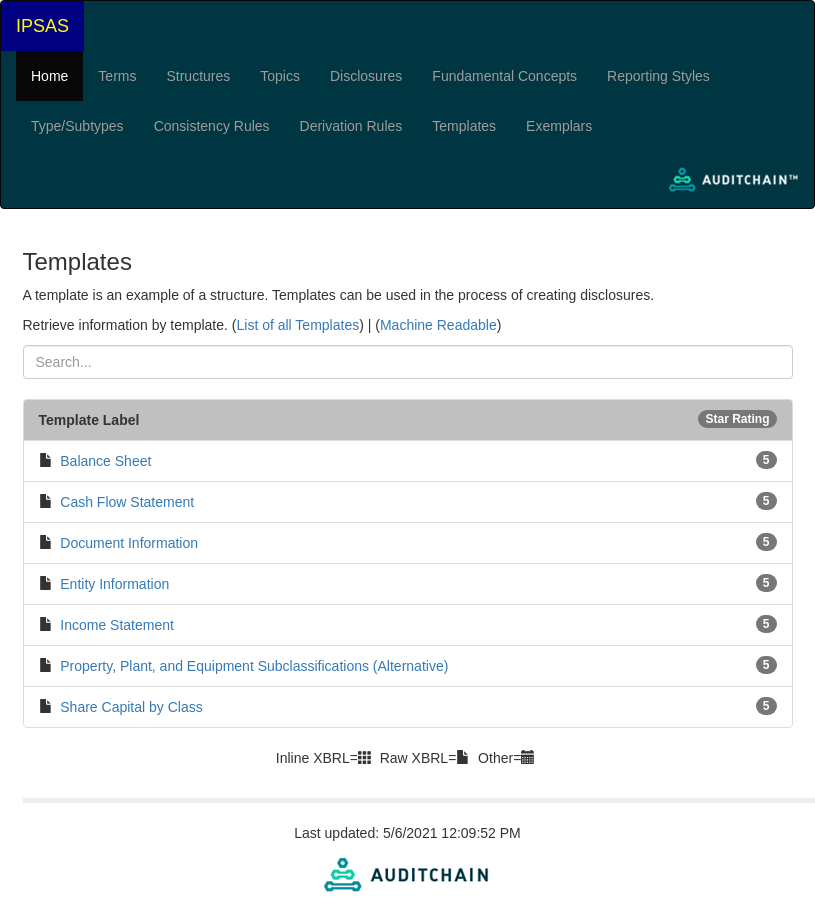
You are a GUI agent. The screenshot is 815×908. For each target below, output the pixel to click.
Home (49, 76)
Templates (464, 126)
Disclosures (366, 76)
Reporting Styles (658, 76)
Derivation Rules (351, 126)
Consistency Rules (212, 126)
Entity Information (114, 584)
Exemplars (559, 126)
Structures (198, 76)
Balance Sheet (105, 461)
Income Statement (117, 625)
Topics (280, 76)
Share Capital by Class (131, 707)
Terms (117, 76)
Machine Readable (438, 325)
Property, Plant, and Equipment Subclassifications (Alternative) (254, 666)
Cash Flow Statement (127, 502)
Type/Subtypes (77, 126)
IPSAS (42, 26)
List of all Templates (297, 325)
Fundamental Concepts (504, 76)
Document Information (129, 543)
